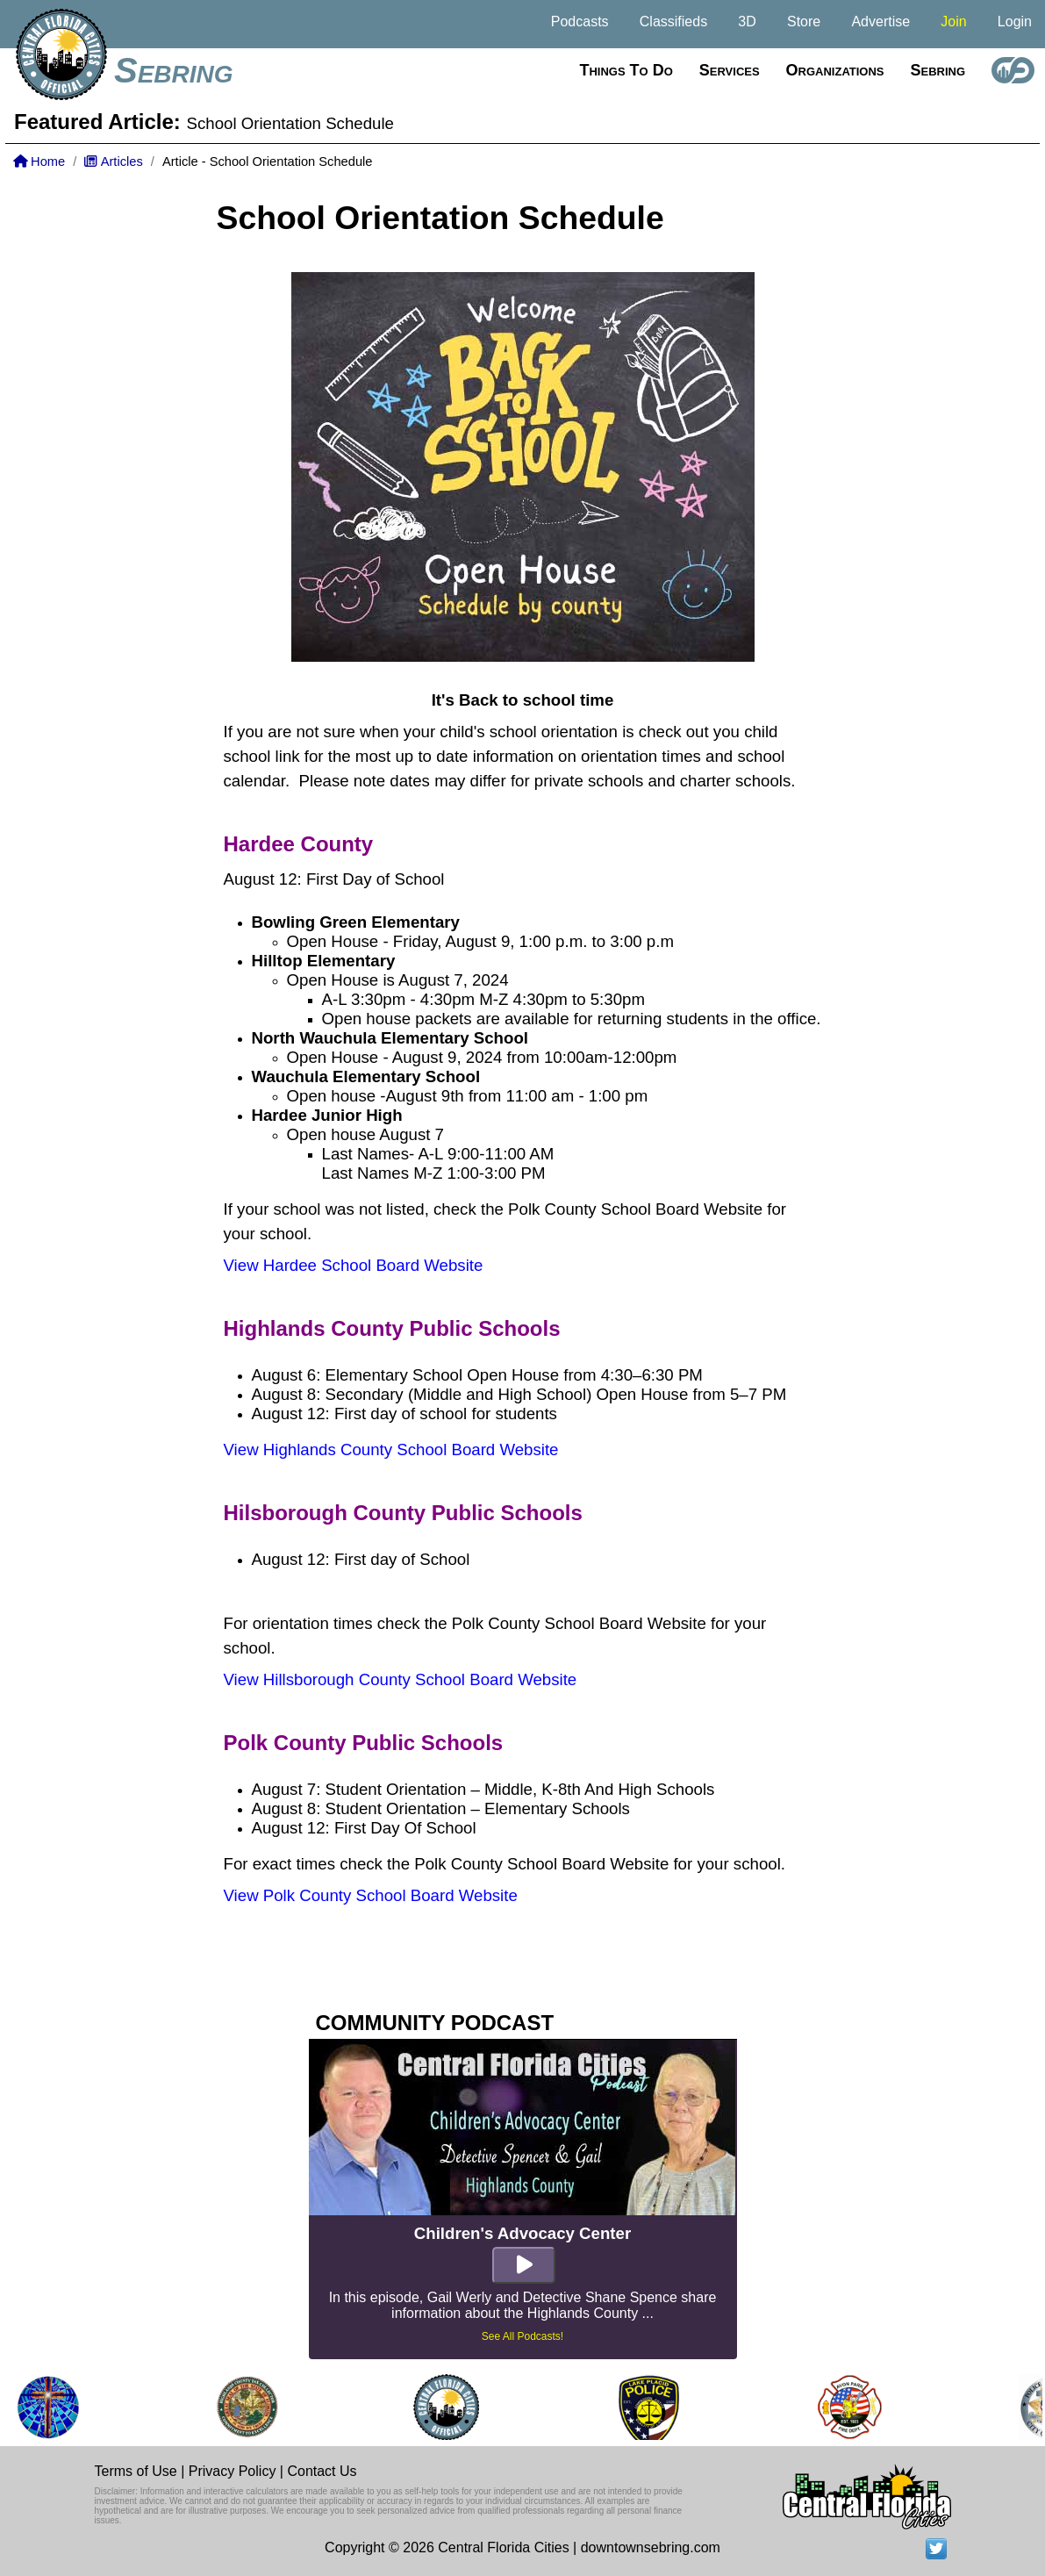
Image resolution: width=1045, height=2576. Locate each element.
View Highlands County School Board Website (391, 1449)
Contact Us (321, 2471)
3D (746, 21)
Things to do (625, 70)
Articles (113, 161)
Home (39, 161)
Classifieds (673, 21)
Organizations (835, 70)
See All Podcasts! (522, 2336)
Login (1015, 21)
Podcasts (580, 21)
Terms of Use (136, 2471)
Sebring (173, 70)
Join (953, 21)
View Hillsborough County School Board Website (400, 1679)
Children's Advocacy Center (522, 2233)
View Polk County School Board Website (371, 1895)
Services (729, 70)
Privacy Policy (232, 2471)
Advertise (880, 21)
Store (803, 21)
